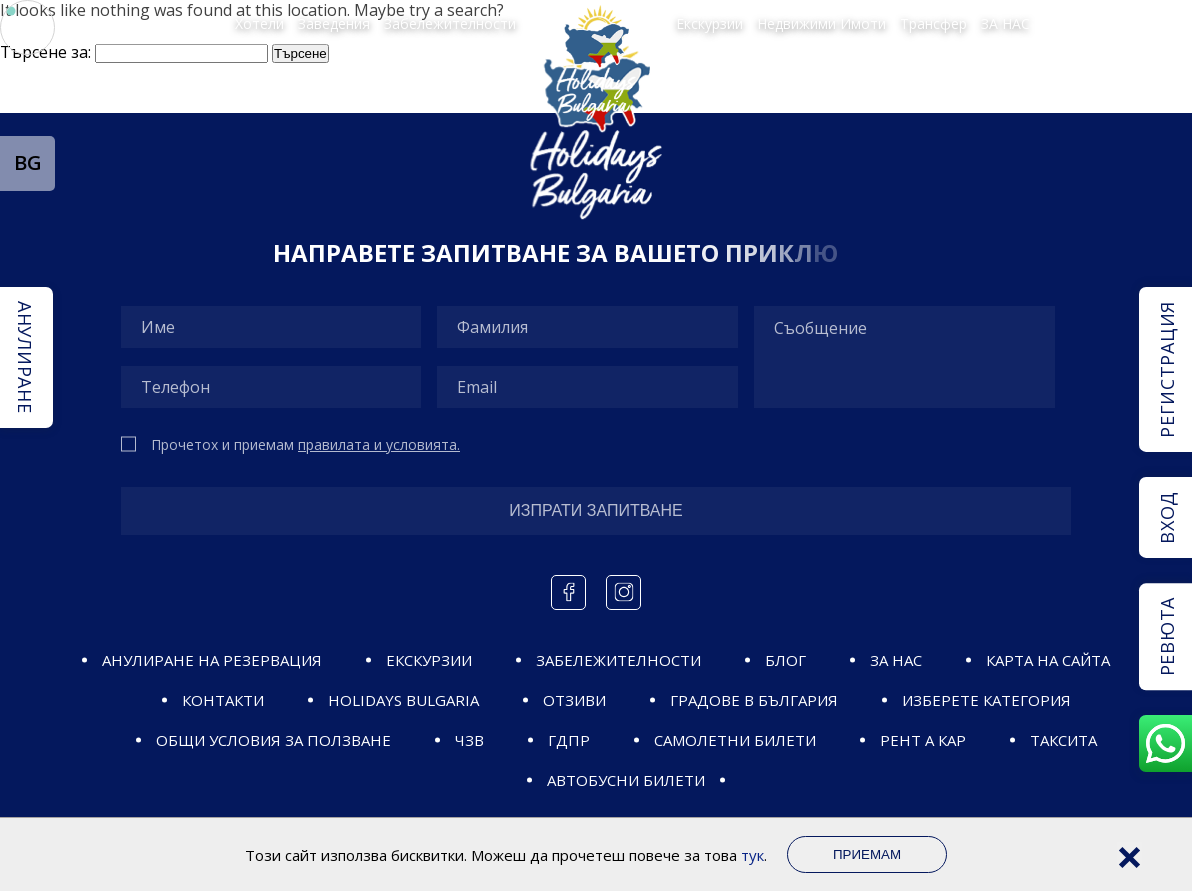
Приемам (867, 854)
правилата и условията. (379, 444)
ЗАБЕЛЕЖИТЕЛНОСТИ (618, 660)
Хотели (259, 23)
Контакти (223, 700)
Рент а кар (923, 740)
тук (752, 855)
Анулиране (25, 357)
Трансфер (933, 23)
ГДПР (569, 740)
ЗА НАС (1005, 23)
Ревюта (1167, 636)
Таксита (1063, 740)
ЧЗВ (469, 740)
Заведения (334, 23)
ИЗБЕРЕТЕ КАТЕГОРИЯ (986, 700)
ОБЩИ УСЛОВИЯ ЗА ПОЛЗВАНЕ (273, 740)
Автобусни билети (626, 780)
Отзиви (574, 700)
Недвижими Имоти (821, 23)
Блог (785, 660)
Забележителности (450, 23)
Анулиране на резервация (212, 660)
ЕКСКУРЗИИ (429, 660)
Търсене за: (45, 52)
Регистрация (1167, 369)
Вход (1167, 517)
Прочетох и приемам (305, 444)
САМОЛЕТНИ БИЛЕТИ (735, 740)
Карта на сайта (1048, 660)
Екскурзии (709, 23)
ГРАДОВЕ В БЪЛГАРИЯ (754, 700)
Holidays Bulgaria (403, 700)
